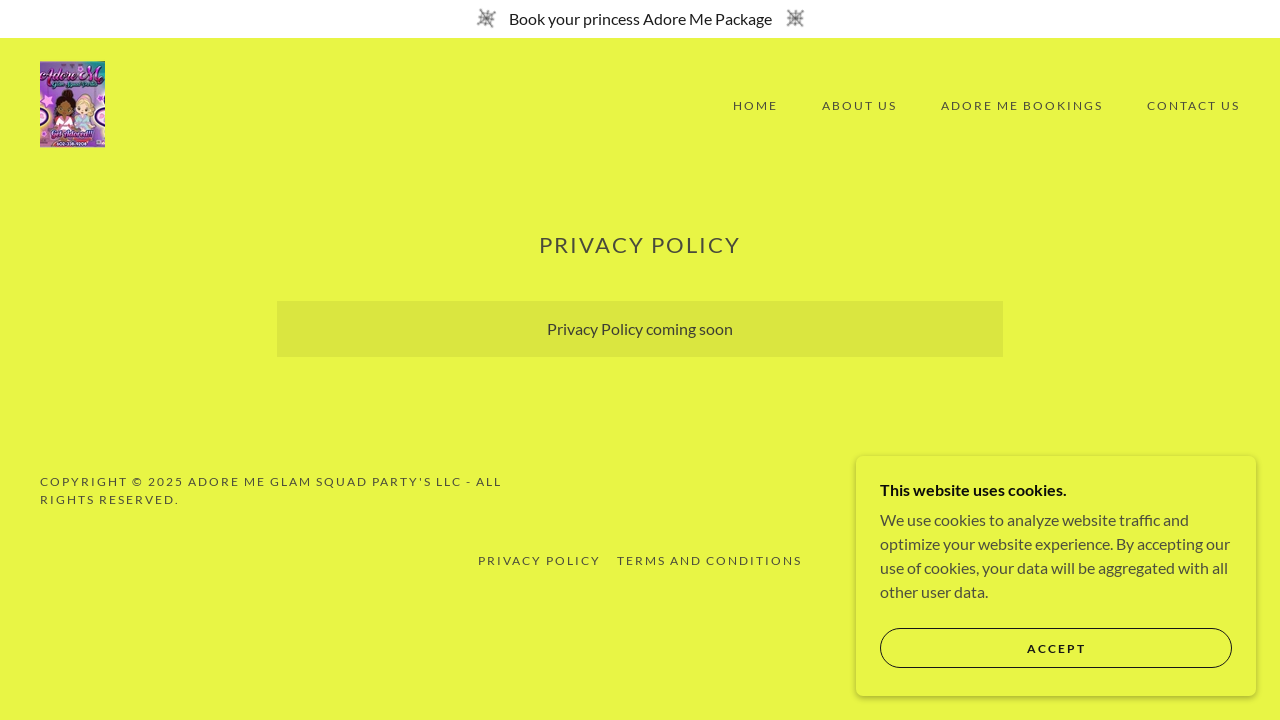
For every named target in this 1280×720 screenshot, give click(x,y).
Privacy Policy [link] (539, 560)
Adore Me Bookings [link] (1022, 105)
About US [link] (859, 105)
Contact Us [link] (1193, 105)
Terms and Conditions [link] (709, 560)
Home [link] (755, 105)
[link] (72, 103)
